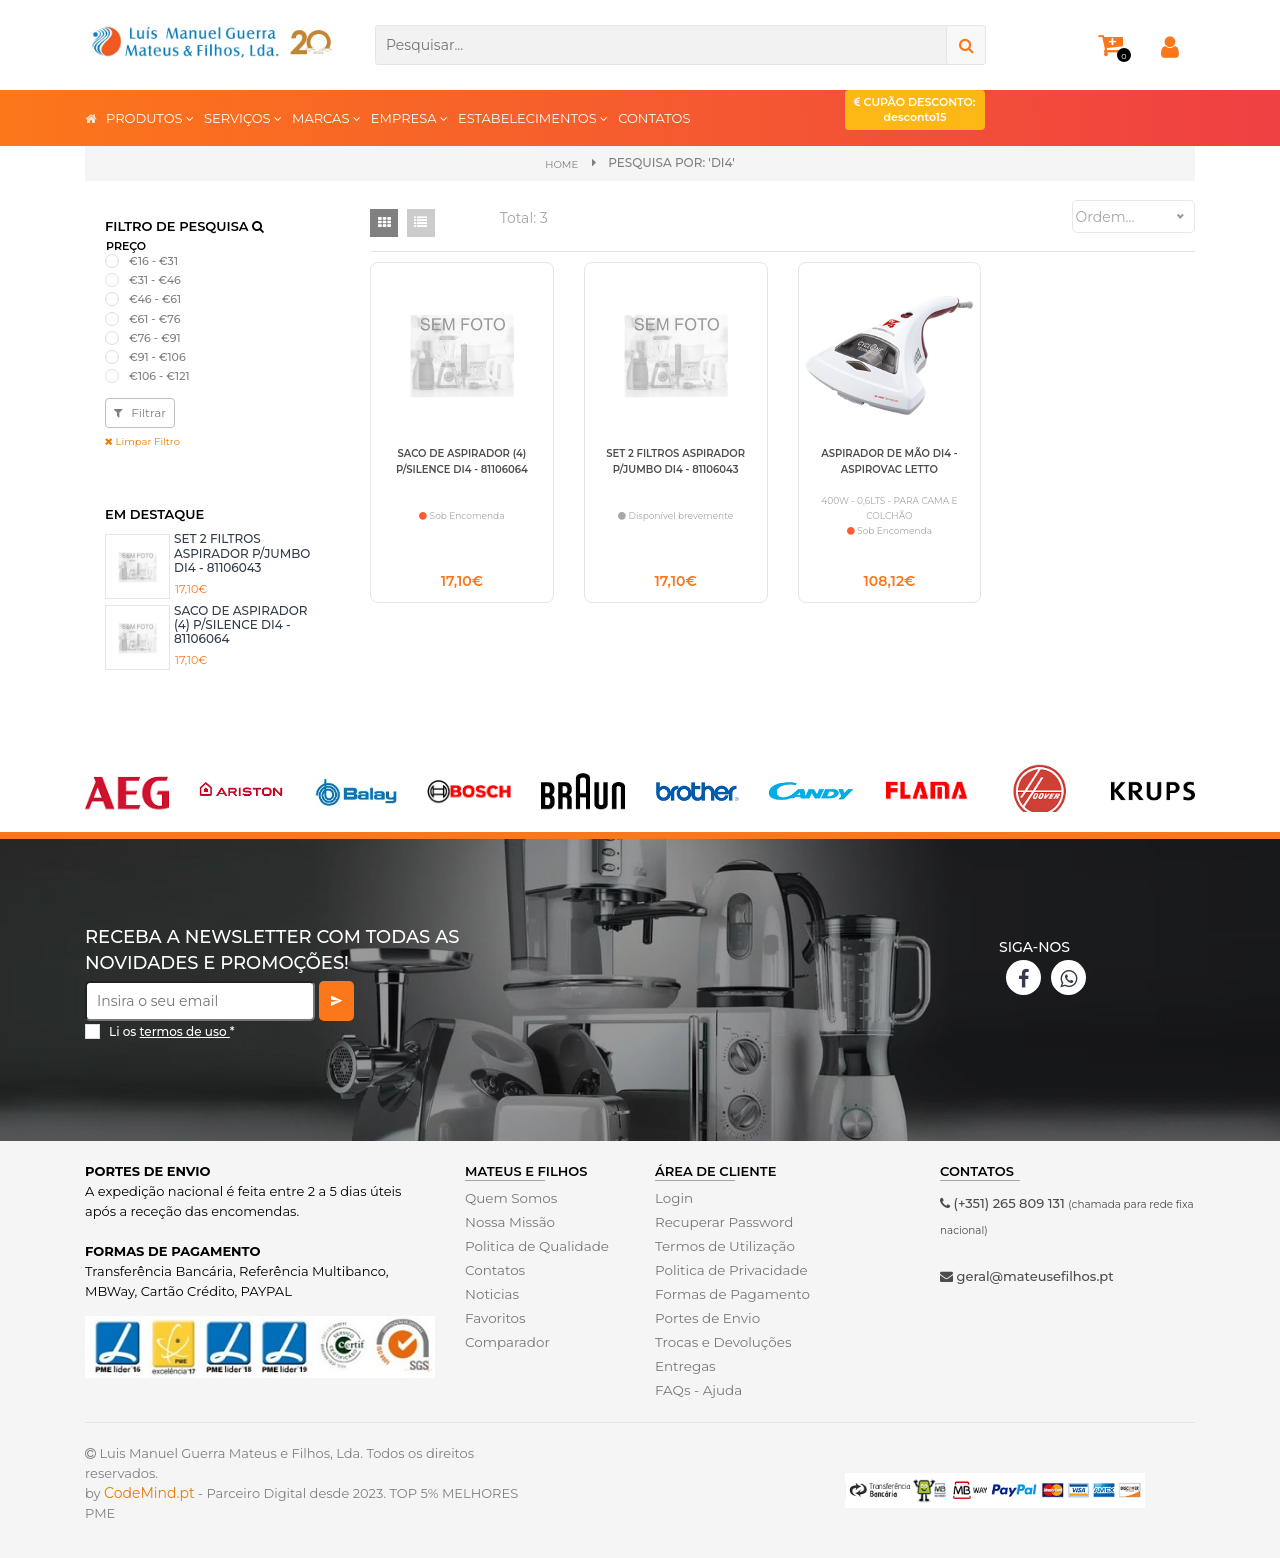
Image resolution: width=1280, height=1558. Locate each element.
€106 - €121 (159, 375)
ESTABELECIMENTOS (533, 117)
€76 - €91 (155, 337)
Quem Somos (509, 1197)
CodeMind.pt (149, 1492)
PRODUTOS (150, 117)
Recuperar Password (722, 1221)
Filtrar (140, 412)
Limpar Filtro (142, 441)
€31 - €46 (155, 279)
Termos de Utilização (722, 1245)
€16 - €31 (153, 260)
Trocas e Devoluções (721, 1341)
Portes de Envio (705, 1317)
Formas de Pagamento (730, 1293)
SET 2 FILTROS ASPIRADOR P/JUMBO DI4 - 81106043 (242, 553)
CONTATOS (654, 118)
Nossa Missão (508, 1221)
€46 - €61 (155, 299)
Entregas (684, 1365)
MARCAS (326, 117)
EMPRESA (409, 117)
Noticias (491, 1293)
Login (673, 1197)
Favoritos (494, 1317)
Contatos (494, 1269)
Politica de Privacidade (728, 1269)
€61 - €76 (154, 318)
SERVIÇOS (243, 117)
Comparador (506, 1341)
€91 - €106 (157, 356)
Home (561, 163)
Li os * (172, 1030)
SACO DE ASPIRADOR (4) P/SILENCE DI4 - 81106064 (240, 624)
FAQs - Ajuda (697, 1389)
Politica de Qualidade (534, 1245)
